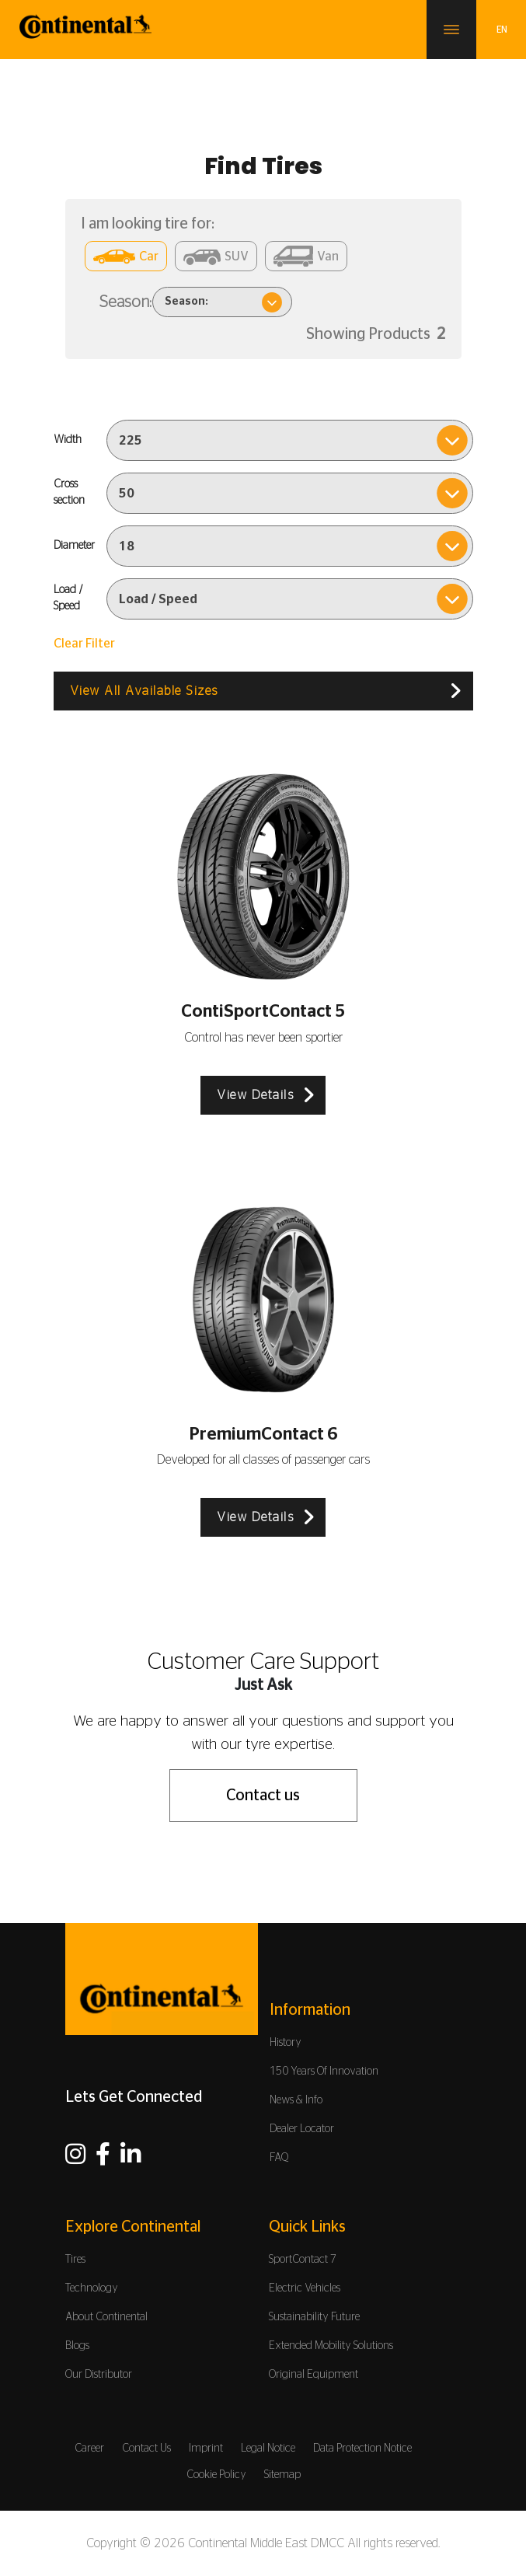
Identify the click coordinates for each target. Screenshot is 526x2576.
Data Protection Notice (362, 2448)
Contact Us (146, 2448)
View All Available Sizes (144, 691)
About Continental (106, 2317)
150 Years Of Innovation (324, 2071)
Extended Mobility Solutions (331, 2345)
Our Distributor (98, 2374)
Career (89, 2448)
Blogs (77, 2345)
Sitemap (282, 2475)
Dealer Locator (302, 2129)
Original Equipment (313, 2374)
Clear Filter (84, 643)
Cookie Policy (216, 2475)
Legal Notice (268, 2448)
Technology (91, 2288)
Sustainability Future (314, 2317)
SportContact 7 (302, 2259)
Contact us (263, 1795)
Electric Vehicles (304, 2288)
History (285, 2042)
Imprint (206, 2448)
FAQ (279, 2157)
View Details (255, 1095)
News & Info (296, 2100)
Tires (75, 2259)
